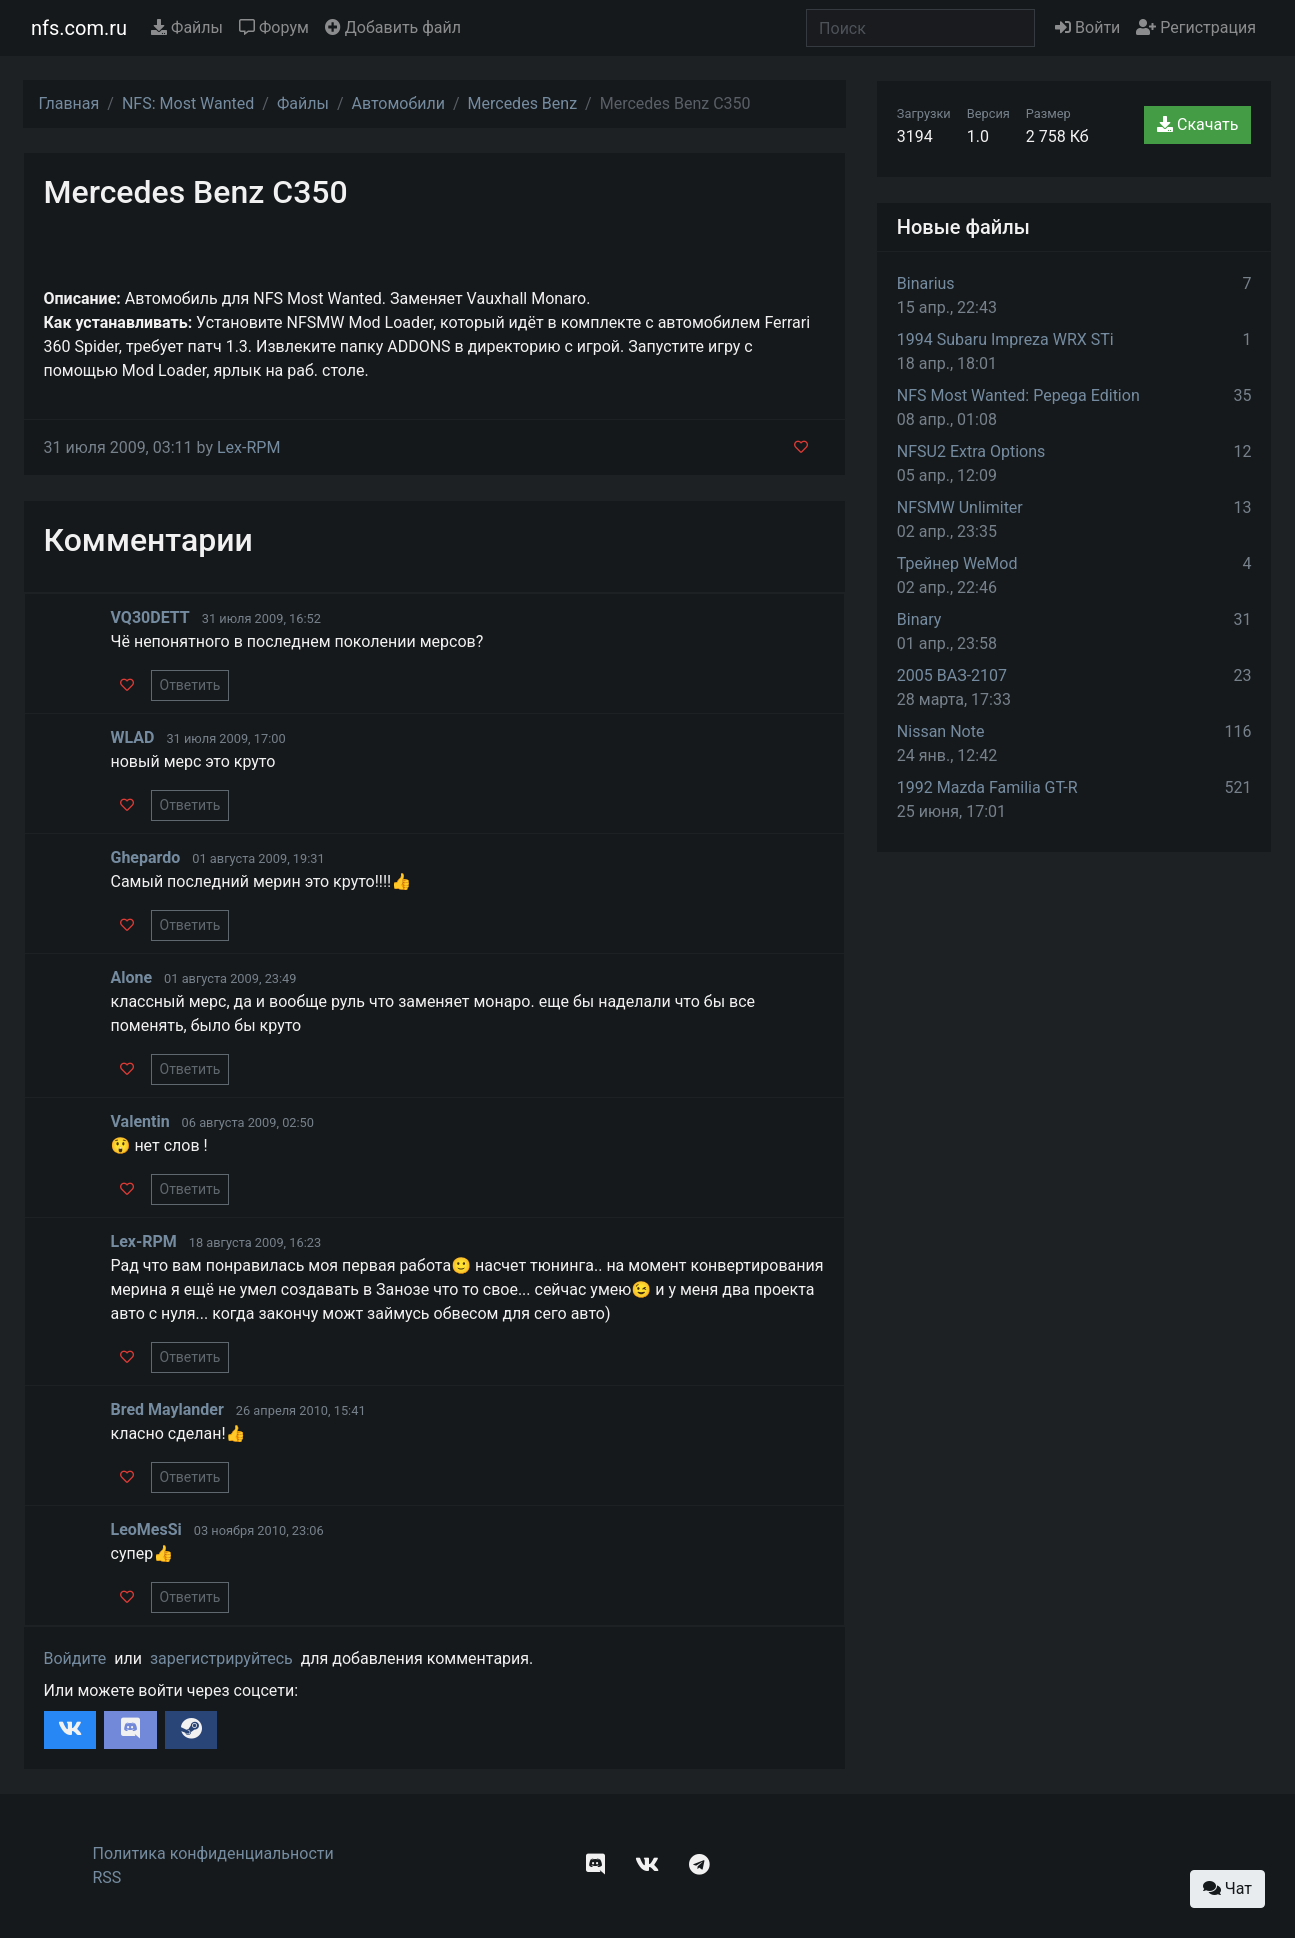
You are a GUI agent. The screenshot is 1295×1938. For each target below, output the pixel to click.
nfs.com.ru (79, 28)
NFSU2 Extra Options (971, 451)
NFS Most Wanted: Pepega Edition (1018, 395)
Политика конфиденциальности (213, 1853)
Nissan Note (941, 731)
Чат (1227, 1888)
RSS (107, 1877)
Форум (274, 27)
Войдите (75, 1658)
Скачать (1197, 124)
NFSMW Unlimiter (960, 507)
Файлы (187, 27)
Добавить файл (393, 27)
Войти (1087, 27)
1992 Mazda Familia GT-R (987, 787)
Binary (919, 619)
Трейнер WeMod (957, 563)
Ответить (190, 685)
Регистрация (1196, 27)
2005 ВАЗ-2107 (952, 675)
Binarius (926, 283)
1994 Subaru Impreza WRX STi (1005, 339)
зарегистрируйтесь (221, 1658)
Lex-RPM (248, 447)
